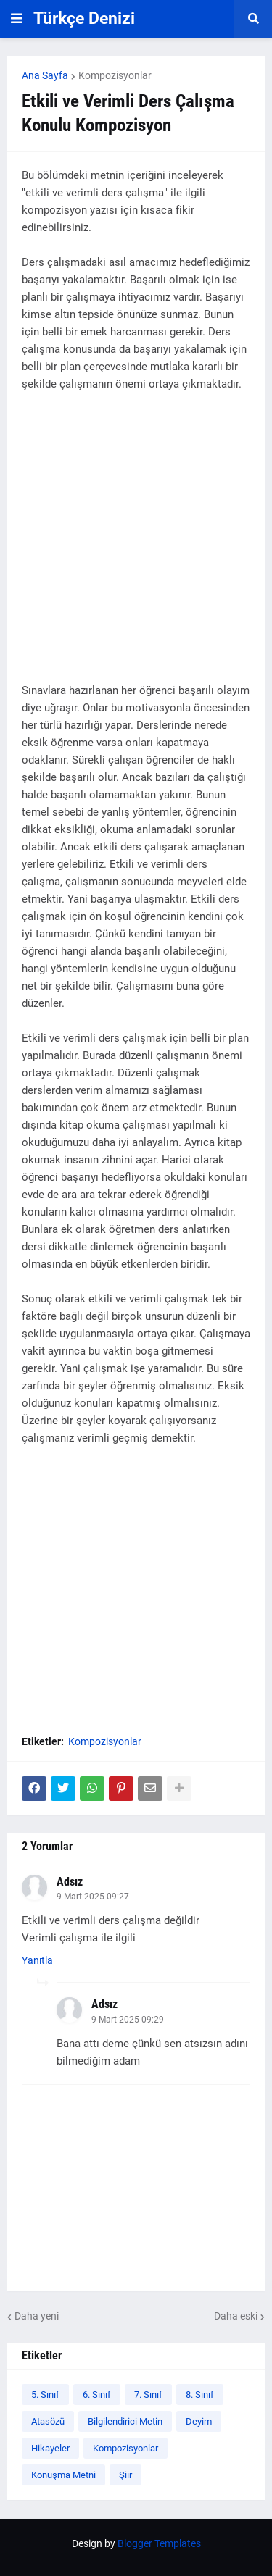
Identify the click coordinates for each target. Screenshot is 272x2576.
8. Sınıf (200, 2394)
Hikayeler (50, 2448)
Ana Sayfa (45, 75)
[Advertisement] (136, 546)
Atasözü (48, 2421)
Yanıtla (37, 1960)
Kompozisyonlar (115, 75)
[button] (16, 19)
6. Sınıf (97, 2394)
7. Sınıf (148, 2394)
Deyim (199, 2421)
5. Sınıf (45, 2394)
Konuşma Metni (63, 2475)
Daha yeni (37, 2316)
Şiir (125, 2475)
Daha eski (235, 2316)
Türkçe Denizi (84, 18)
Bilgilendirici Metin (125, 2421)
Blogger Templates (159, 2543)
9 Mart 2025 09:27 (93, 1896)
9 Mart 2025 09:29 (127, 2020)
